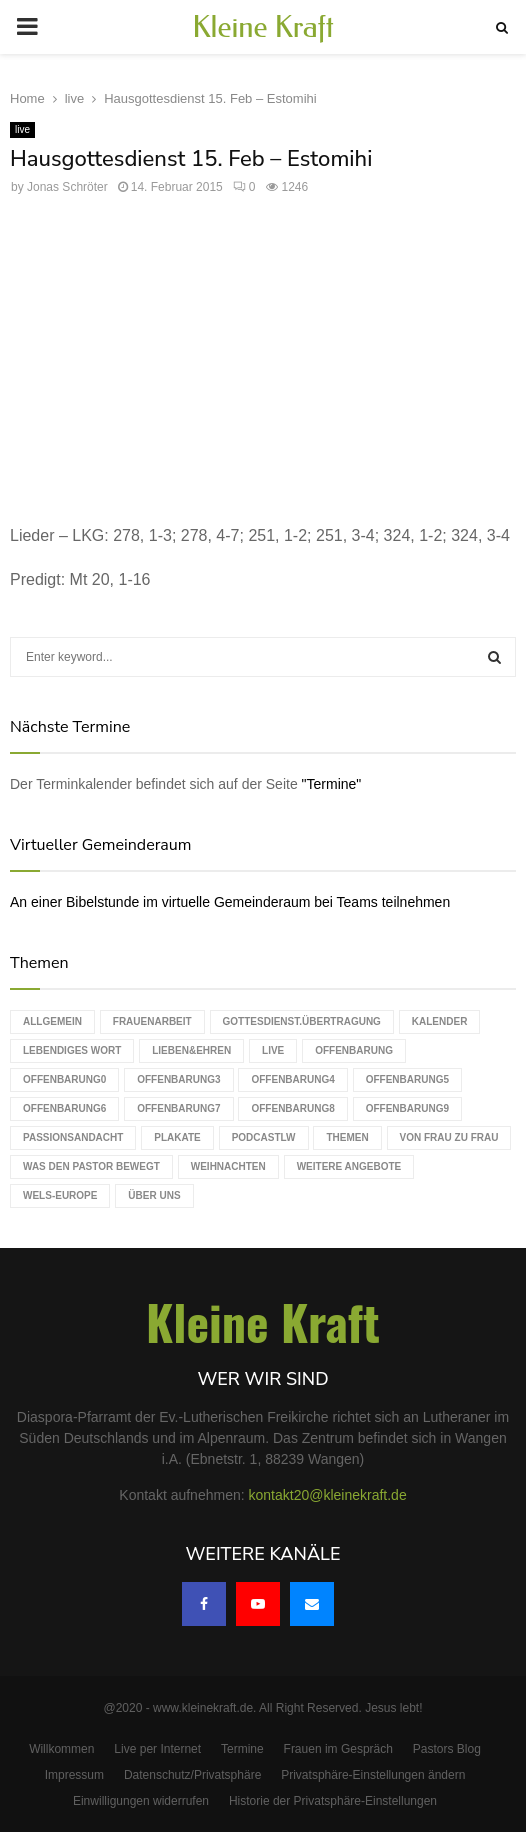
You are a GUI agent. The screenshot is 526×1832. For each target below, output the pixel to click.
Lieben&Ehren (191, 1050)
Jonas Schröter (67, 187)
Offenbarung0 (64, 1079)
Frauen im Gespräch (338, 1749)
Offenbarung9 (407, 1108)
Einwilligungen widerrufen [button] (141, 1801)
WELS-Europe (60, 1195)
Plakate (177, 1137)
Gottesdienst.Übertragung (302, 1021)
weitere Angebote (349, 1166)
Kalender (440, 1021)
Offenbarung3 (178, 1079)
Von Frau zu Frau (449, 1137)
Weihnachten (228, 1166)
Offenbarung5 (407, 1079)
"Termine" (332, 784)
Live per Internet (157, 1749)
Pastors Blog (447, 1749)
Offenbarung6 (64, 1108)
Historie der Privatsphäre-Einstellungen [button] (333, 1801)
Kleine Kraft (263, 27)
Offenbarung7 (178, 1108)
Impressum (74, 1775)
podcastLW (264, 1137)
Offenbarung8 (292, 1108)
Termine (242, 1749)
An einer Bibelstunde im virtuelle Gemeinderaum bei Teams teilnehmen (230, 902)
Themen (347, 1137)
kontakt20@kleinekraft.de (328, 1495)
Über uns (154, 1195)
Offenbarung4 (292, 1079)
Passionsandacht (73, 1137)
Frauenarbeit (152, 1021)
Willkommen (61, 1749)
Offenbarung (354, 1050)
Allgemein (52, 1021)
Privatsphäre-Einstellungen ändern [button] (373, 1775)
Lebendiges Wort (72, 1050)
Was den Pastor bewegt (91, 1166)
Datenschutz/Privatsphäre (192, 1775)
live (22, 129)
